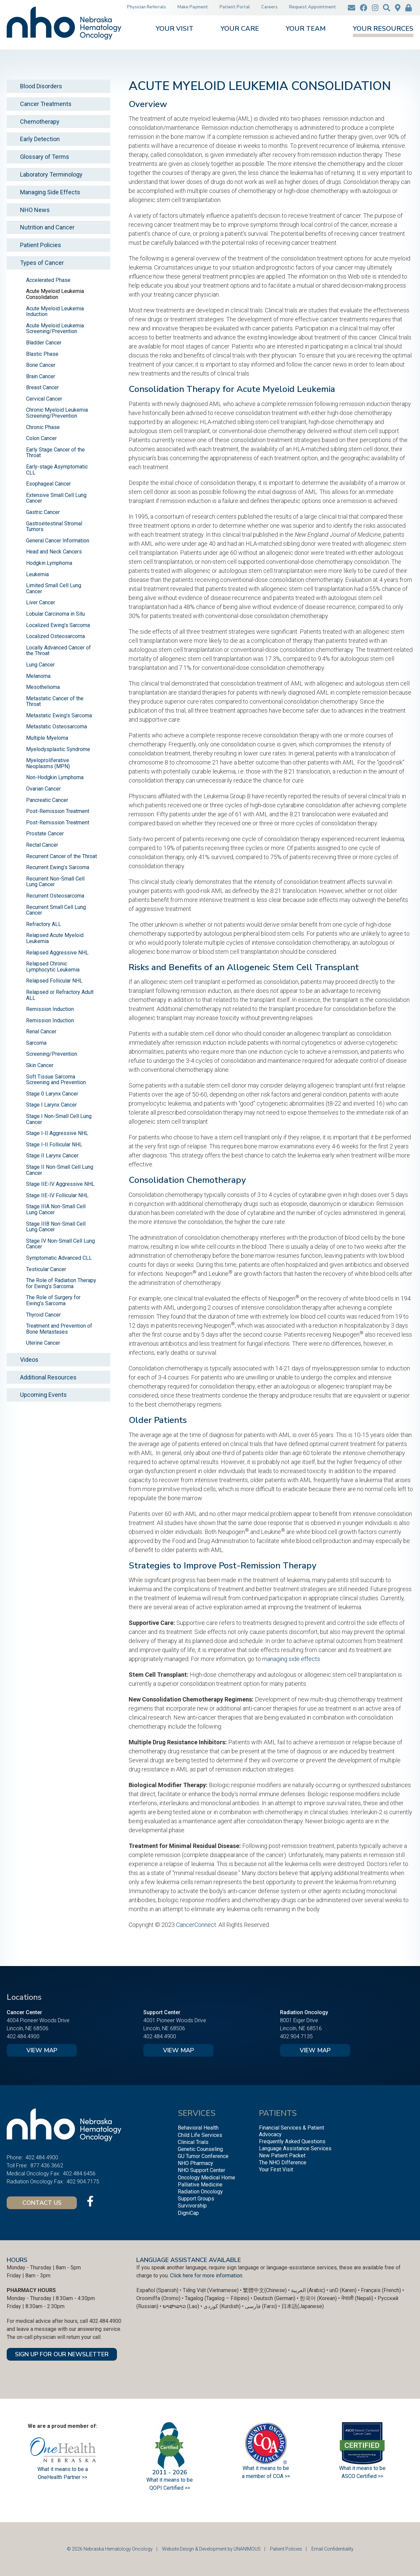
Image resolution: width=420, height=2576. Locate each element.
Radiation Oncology (200, 2191)
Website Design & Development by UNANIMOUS (211, 2549)
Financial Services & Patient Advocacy (291, 2131)
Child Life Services (200, 2135)
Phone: (15, 2157)
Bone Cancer (40, 365)
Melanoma (38, 676)
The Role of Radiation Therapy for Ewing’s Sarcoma (61, 1283)
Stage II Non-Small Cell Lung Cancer (59, 1170)
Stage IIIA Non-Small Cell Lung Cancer (56, 1209)
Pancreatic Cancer (47, 800)
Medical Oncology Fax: (33, 2173)
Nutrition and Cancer (47, 227)
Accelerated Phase (48, 280)
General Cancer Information (57, 540)
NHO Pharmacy (195, 2163)
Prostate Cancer (45, 833)
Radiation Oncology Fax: (35, 2181)
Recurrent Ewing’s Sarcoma (57, 867)
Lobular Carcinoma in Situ (55, 614)
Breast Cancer (42, 387)
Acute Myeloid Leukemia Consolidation (55, 294)
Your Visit (174, 29)
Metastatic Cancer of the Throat (55, 701)
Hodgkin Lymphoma (49, 563)
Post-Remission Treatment (57, 811)
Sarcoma (36, 1043)
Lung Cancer (40, 664)
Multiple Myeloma (47, 738)
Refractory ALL (43, 924)
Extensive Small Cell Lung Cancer (56, 498)
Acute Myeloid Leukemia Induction (55, 311)
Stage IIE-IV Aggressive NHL (60, 1184)
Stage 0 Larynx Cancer (52, 1094)
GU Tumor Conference (203, 2156)
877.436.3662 (46, 2165)
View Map (41, 2050)
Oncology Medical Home (206, 2177)
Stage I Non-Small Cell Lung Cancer (59, 1119)
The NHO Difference (282, 2162)
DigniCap (188, 2213)
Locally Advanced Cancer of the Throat (58, 650)
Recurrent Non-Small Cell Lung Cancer (55, 881)
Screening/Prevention (51, 1054)
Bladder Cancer (43, 342)
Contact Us (41, 2203)
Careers (269, 7)
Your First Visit (276, 2169)
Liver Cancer (40, 602)
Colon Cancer (41, 438)
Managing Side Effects (50, 192)
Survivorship (192, 2205)
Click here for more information (206, 2275)
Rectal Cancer (42, 845)
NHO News (35, 209)
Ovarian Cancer (43, 789)
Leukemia (37, 574)
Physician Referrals (146, 7)
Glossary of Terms (44, 156)
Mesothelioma (43, 687)
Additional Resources (48, 1377)
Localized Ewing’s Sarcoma (58, 625)
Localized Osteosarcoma (55, 636)
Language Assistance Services (295, 2148)
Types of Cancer (42, 262)
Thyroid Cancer (43, 1315)
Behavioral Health (198, 2128)
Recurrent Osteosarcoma (55, 896)
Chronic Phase (43, 427)
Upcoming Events (43, 1394)
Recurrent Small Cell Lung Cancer (56, 910)
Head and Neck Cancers (54, 551)
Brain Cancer (40, 376)
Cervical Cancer (44, 399)
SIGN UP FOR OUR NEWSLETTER (62, 2354)
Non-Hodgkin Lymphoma (55, 777)
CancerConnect (196, 1924)
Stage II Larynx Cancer (52, 1155)
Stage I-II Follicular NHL (54, 1144)
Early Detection (40, 138)
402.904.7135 (296, 2036)
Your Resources (383, 29)
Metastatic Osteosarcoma (56, 726)
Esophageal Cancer (48, 484)
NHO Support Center (201, 2170)
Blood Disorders (41, 86)
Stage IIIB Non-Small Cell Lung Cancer (56, 1227)
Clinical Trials (193, 2142)
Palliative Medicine (200, 2184)
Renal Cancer (41, 1031)
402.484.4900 (23, 2036)
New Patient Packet (282, 2155)
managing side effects (291, 1658)
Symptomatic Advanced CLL (59, 1258)
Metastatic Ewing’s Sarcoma (59, 715)
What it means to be (362, 2468)
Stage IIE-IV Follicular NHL (57, 1195)
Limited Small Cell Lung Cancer (53, 588)
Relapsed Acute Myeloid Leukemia (55, 938)
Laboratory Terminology (51, 174)
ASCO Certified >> (362, 2476)
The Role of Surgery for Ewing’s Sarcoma (53, 1300)
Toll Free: (17, 2165)
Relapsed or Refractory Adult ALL (60, 995)
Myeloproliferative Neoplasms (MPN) (48, 763)
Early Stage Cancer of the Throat (55, 452)
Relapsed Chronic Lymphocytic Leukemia (53, 966)
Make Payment (192, 7)
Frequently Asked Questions (292, 2141)
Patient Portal (235, 7)
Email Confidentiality (332, 2549)
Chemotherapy (39, 121)
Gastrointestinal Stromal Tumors (54, 526)
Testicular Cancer (46, 1269)
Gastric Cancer (43, 512)
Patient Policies (40, 244)
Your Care (240, 29)
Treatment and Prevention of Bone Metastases (59, 1329)
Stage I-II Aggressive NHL (57, 1133)
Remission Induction (50, 1009)
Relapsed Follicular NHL (54, 980)
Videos (29, 1359)
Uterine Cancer (43, 1343)
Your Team (306, 29)
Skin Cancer (39, 1065)
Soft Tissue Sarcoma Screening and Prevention (56, 1079)
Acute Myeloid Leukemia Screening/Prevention (55, 328)
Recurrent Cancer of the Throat (61, 856)
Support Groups (196, 2198)
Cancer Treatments (46, 103)
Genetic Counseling (200, 2149)
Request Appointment (312, 7)
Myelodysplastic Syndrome (58, 749)
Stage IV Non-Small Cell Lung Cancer (60, 1244)
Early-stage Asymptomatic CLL (57, 469)
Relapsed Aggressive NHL (57, 952)
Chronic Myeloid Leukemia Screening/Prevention (57, 413)
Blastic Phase (42, 354)
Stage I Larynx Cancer (51, 1105)
